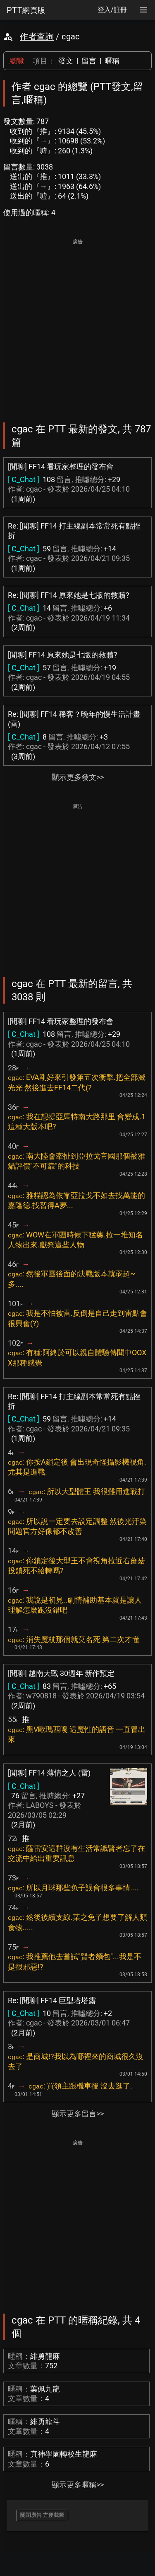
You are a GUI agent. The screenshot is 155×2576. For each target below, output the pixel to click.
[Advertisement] (77, 325)
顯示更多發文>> (78, 777)
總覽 (17, 60)
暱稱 (112, 60)
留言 (88, 60)
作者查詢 (37, 36)
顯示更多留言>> (78, 2113)
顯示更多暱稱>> (78, 2484)
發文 (65, 60)
